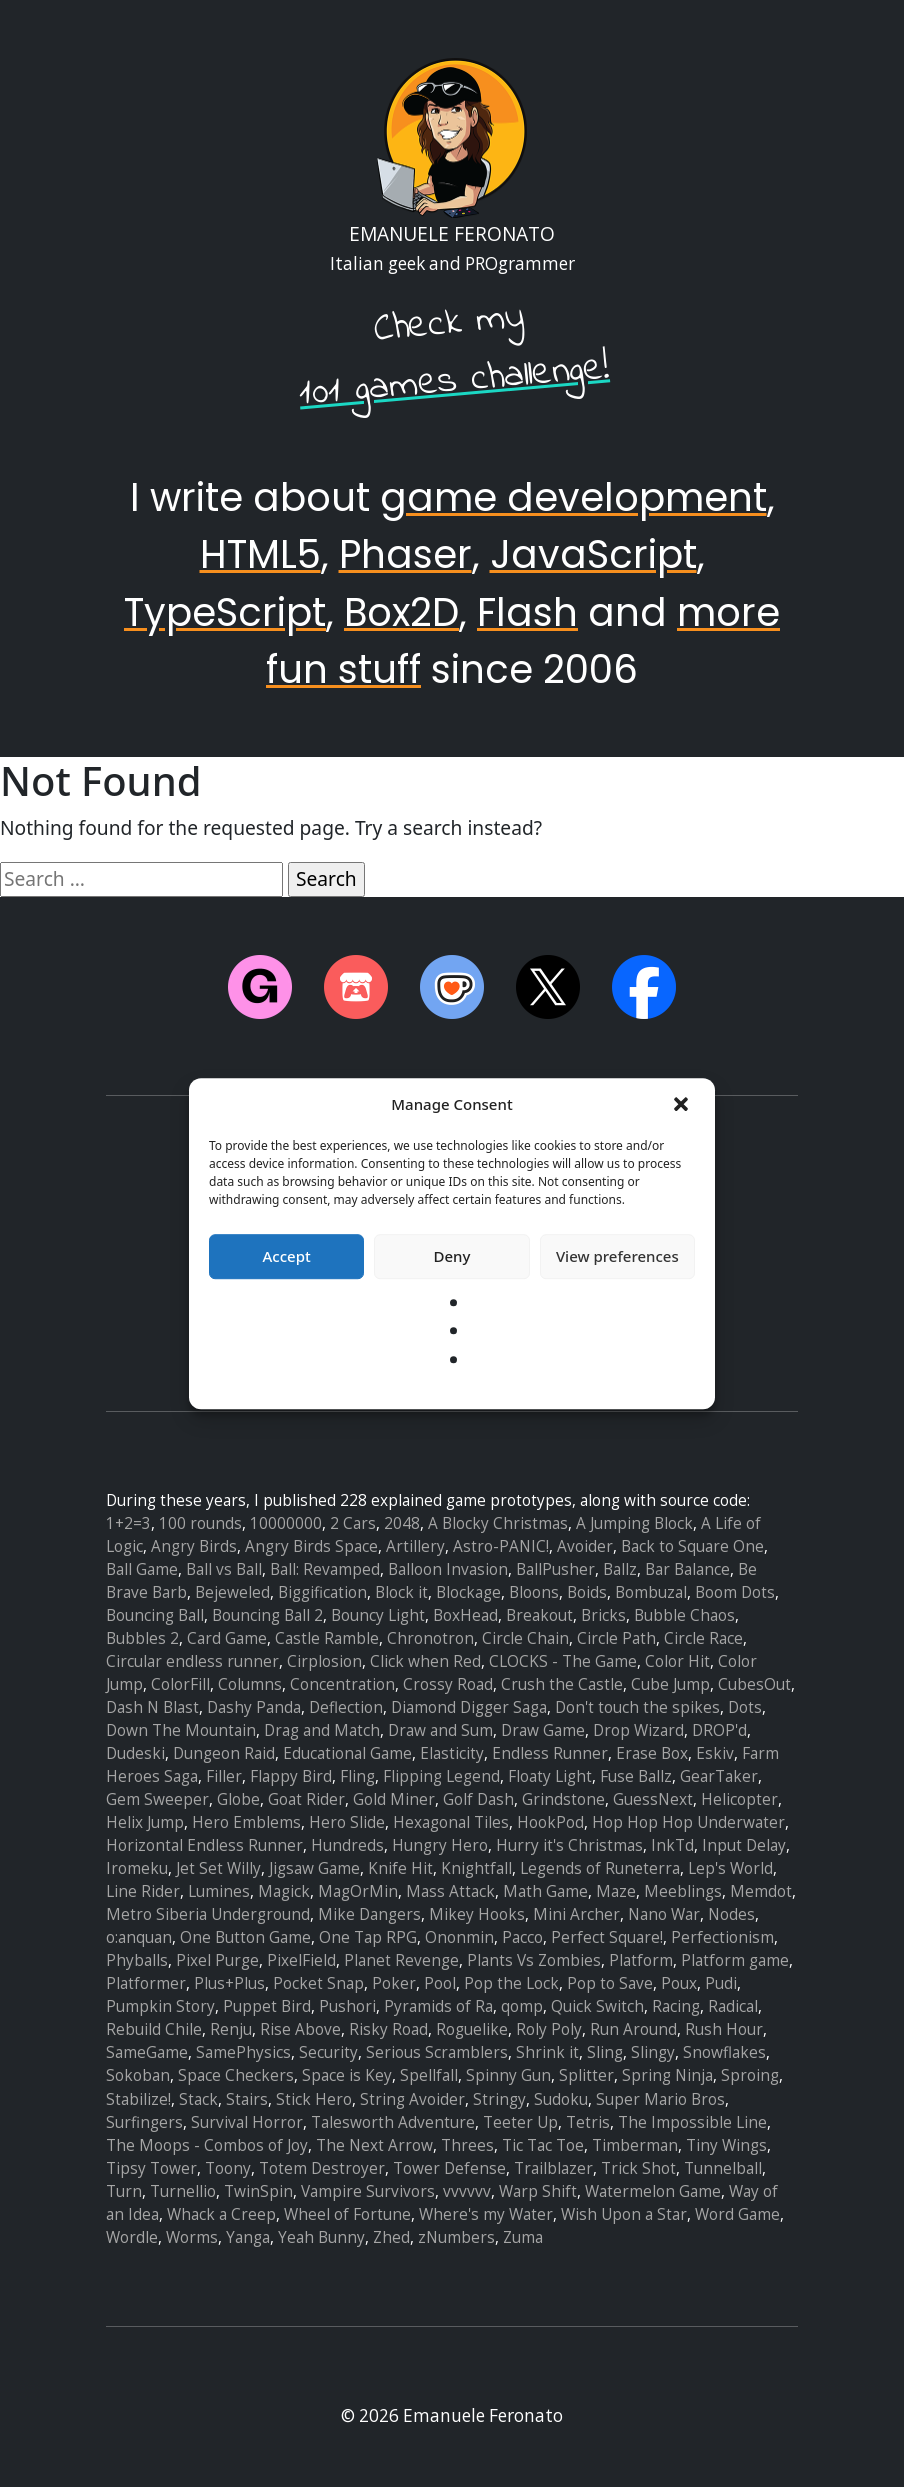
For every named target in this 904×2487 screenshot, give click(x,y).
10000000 (286, 1523)
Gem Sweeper (157, 1799)
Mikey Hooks (477, 1914)
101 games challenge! (454, 381)
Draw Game (543, 1730)
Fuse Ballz (636, 1776)
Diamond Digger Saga (469, 1707)
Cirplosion (324, 1661)
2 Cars (353, 1523)
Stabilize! (138, 2099)
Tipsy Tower (151, 2168)
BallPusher (555, 1569)
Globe (238, 1799)
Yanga (248, 2237)
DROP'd (719, 1730)
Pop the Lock (511, 1983)
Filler (224, 1776)
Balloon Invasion (448, 1569)
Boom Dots (735, 1592)
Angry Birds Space (311, 1546)
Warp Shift (538, 2191)
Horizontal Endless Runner (204, 1845)
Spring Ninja (667, 2075)
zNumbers (456, 2237)
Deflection (346, 1707)
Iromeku (137, 1868)
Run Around (633, 2029)
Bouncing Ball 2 (267, 1615)
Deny (452, 1256)
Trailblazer (553, 2168)
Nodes (731, 1914)
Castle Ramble (327, 1638)
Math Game (545, 1891)
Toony (228, 2168)
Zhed (391, 2237)
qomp (522, 2006)
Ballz (620, 1569)
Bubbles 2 (142, 1638)
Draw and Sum (440, 1730)
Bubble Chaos (684, 1615)
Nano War (664, 1914)
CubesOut (754, 1684)
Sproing (750, 2075)
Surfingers (144, 2122)
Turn (124, 2191)
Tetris (588, 2122)
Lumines (219, 1891)
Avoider (585, 1546)
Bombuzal (651, 1592)
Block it (401, 1592)
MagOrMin (358, 1891)
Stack (198, 2099)
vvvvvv (467, 2191)
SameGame (147, 2052)
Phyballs (137, 1960)
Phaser (405, 554)
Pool (440, 1983)
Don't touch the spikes (637, 1707)
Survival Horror (247, 2122)
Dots (745, 1707)
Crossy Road (448, 1684)
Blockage (468, 1592)
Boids (587, 1592)
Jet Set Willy (218, 1868)
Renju (231, 2029)
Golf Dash (478, 1799)
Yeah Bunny (321, 2237)
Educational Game (347, 1753)
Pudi (721, 1983)
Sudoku (561, 2099)
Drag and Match (322, 1730)
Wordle (132, 2237)
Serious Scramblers (437, 2052)
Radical (733, 2006)
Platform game (735, 1960)
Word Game (737, 2214)
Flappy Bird (291, 1776)
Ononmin (459, 1937)
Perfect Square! (607, 1937)
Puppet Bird (267, 2006)
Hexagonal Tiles (451, 1822)
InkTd (672, 1845)
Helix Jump (145, 1822)
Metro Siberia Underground (208, 1914)
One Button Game (245, 1937)
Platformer (146, 1983)
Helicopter (739, 1799)
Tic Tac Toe (543, 2145)
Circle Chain (525, 1638)
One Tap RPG (368, 1937)
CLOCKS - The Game (563, 1661)
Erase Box (652, 1753)
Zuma (523, 2237)
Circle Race (703, 1638)
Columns (250, 1684)
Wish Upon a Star (624, 2214)
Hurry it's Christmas (569, 1845)
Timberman (635, 2145)
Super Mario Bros (660, 2099)
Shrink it (547, 2052)
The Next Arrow (374, 2145)
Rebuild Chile (154, 2029)
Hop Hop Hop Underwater (688, 1822)
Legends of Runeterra (600, 1868)
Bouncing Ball (155, 1615)
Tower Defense (449, 2168)
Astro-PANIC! (501, 1546)
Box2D (401, 612)
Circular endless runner (192, 1661)
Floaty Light (550, 1776)
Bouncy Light (378, 1615)
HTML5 (260, 554)
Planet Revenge (401, 1960)
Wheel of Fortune (347, 2214)
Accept (287, 1256)
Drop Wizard (638, 1730)
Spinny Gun (508, 2075)
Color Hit (677, 1661)
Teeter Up (520, 2122)
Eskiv (715, 1753)
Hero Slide (347, 1822)
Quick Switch (597, 2006)
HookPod (550, 1822)
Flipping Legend (441, 1776)
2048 (402, 1523)
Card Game (227, 1638)
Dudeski (135, 1753)
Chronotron (430, 1638)
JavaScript (593, 554)
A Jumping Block (634, 1523)
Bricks (603, 1615)
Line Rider (143, 1891)
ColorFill (180, 1684)
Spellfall (429, 2075)
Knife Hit (400, 1868)
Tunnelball (723, 2168)
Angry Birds (194, 1546)
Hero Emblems (246, 1822)
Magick (284, 1891)
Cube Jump (670, 1684)
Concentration (342, 1684)
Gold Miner (394, 1799)
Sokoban (138, 2075)
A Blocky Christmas (498, 1523)
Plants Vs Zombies (534, 1960)
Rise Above (300, 2029)
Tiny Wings (726, 2145)
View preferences (617, 1256)
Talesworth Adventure (393, 2122)
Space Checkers (236, 2075)
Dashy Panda (254, 1707)
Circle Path (616, 1638)
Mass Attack (450, 1891)
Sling (605, 2052)
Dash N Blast (152, 1707)
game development (573, 497)
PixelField (301, 1960)
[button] (683, 1105)
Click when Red (425, 1661)
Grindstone (563, 1799)
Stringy (499, 2099)
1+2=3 (128, 1523)
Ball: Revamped (325, 1569)
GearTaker (719, 1776)
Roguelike (472, 2029)
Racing (676, 2006)
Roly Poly (549, 2029)
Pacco (522, 1937)
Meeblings (683, 1891)
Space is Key (347, 2075)
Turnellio (183, 2191)
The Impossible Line (692, 2122)
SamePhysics (243, 2052)
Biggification (322, 1592)
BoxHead (465, 1615)
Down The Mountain (181, 1730)
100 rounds (200, 1523)
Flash (527, 612)
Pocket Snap (318, 1983)
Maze (616, 1891)
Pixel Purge (217, 1960)
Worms (192, 2237)
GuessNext (653, 1799)
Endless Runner (550, 1753)
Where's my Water (486, 2214)
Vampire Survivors (368, 2191)
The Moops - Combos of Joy (207, 2145)
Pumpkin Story (160, 2006)
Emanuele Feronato (452, 233)
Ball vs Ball (224, 1569)
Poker (394, 1983)
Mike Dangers (369, 1914)
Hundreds (347, 1845)
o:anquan (139, 1937)
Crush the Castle (562, 1684)
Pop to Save (610, 1983)
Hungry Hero (440, 1845)
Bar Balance (687, 1569)
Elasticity (452, 1753)
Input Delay (744, 1845)
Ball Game (142, 1569)
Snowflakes (724, 2052)
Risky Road (388, 2029)
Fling (357, 1776)
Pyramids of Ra (438, 2006)
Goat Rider (306, 1799)
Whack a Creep (221, 2214)
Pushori (347, 2006)
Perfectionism (722, 1937)
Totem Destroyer (322, 2168)
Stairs (247, 2099)
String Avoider (412, 2099)
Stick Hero (314, 2099)
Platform (641, 1960)
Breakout (539, 1615)
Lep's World (730, 1868)
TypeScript (225, 612)
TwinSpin (258, 2191)
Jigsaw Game (314, 1868)
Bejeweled (232, 1592)
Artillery (415, 1546)
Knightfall (476, 1868)
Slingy (653, 2052)
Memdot (761, 1891)
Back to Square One (692, 1546)
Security (328, 2052)
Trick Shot (638, 2168)
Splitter (586, 2075)
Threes (467, 2145)
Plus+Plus (229, 1983)
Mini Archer (576, 1914)
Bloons (534, 1592)
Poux (679, 1983)
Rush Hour (724, 2029)
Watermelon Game (653, 2191)
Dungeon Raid (224, 1753)
